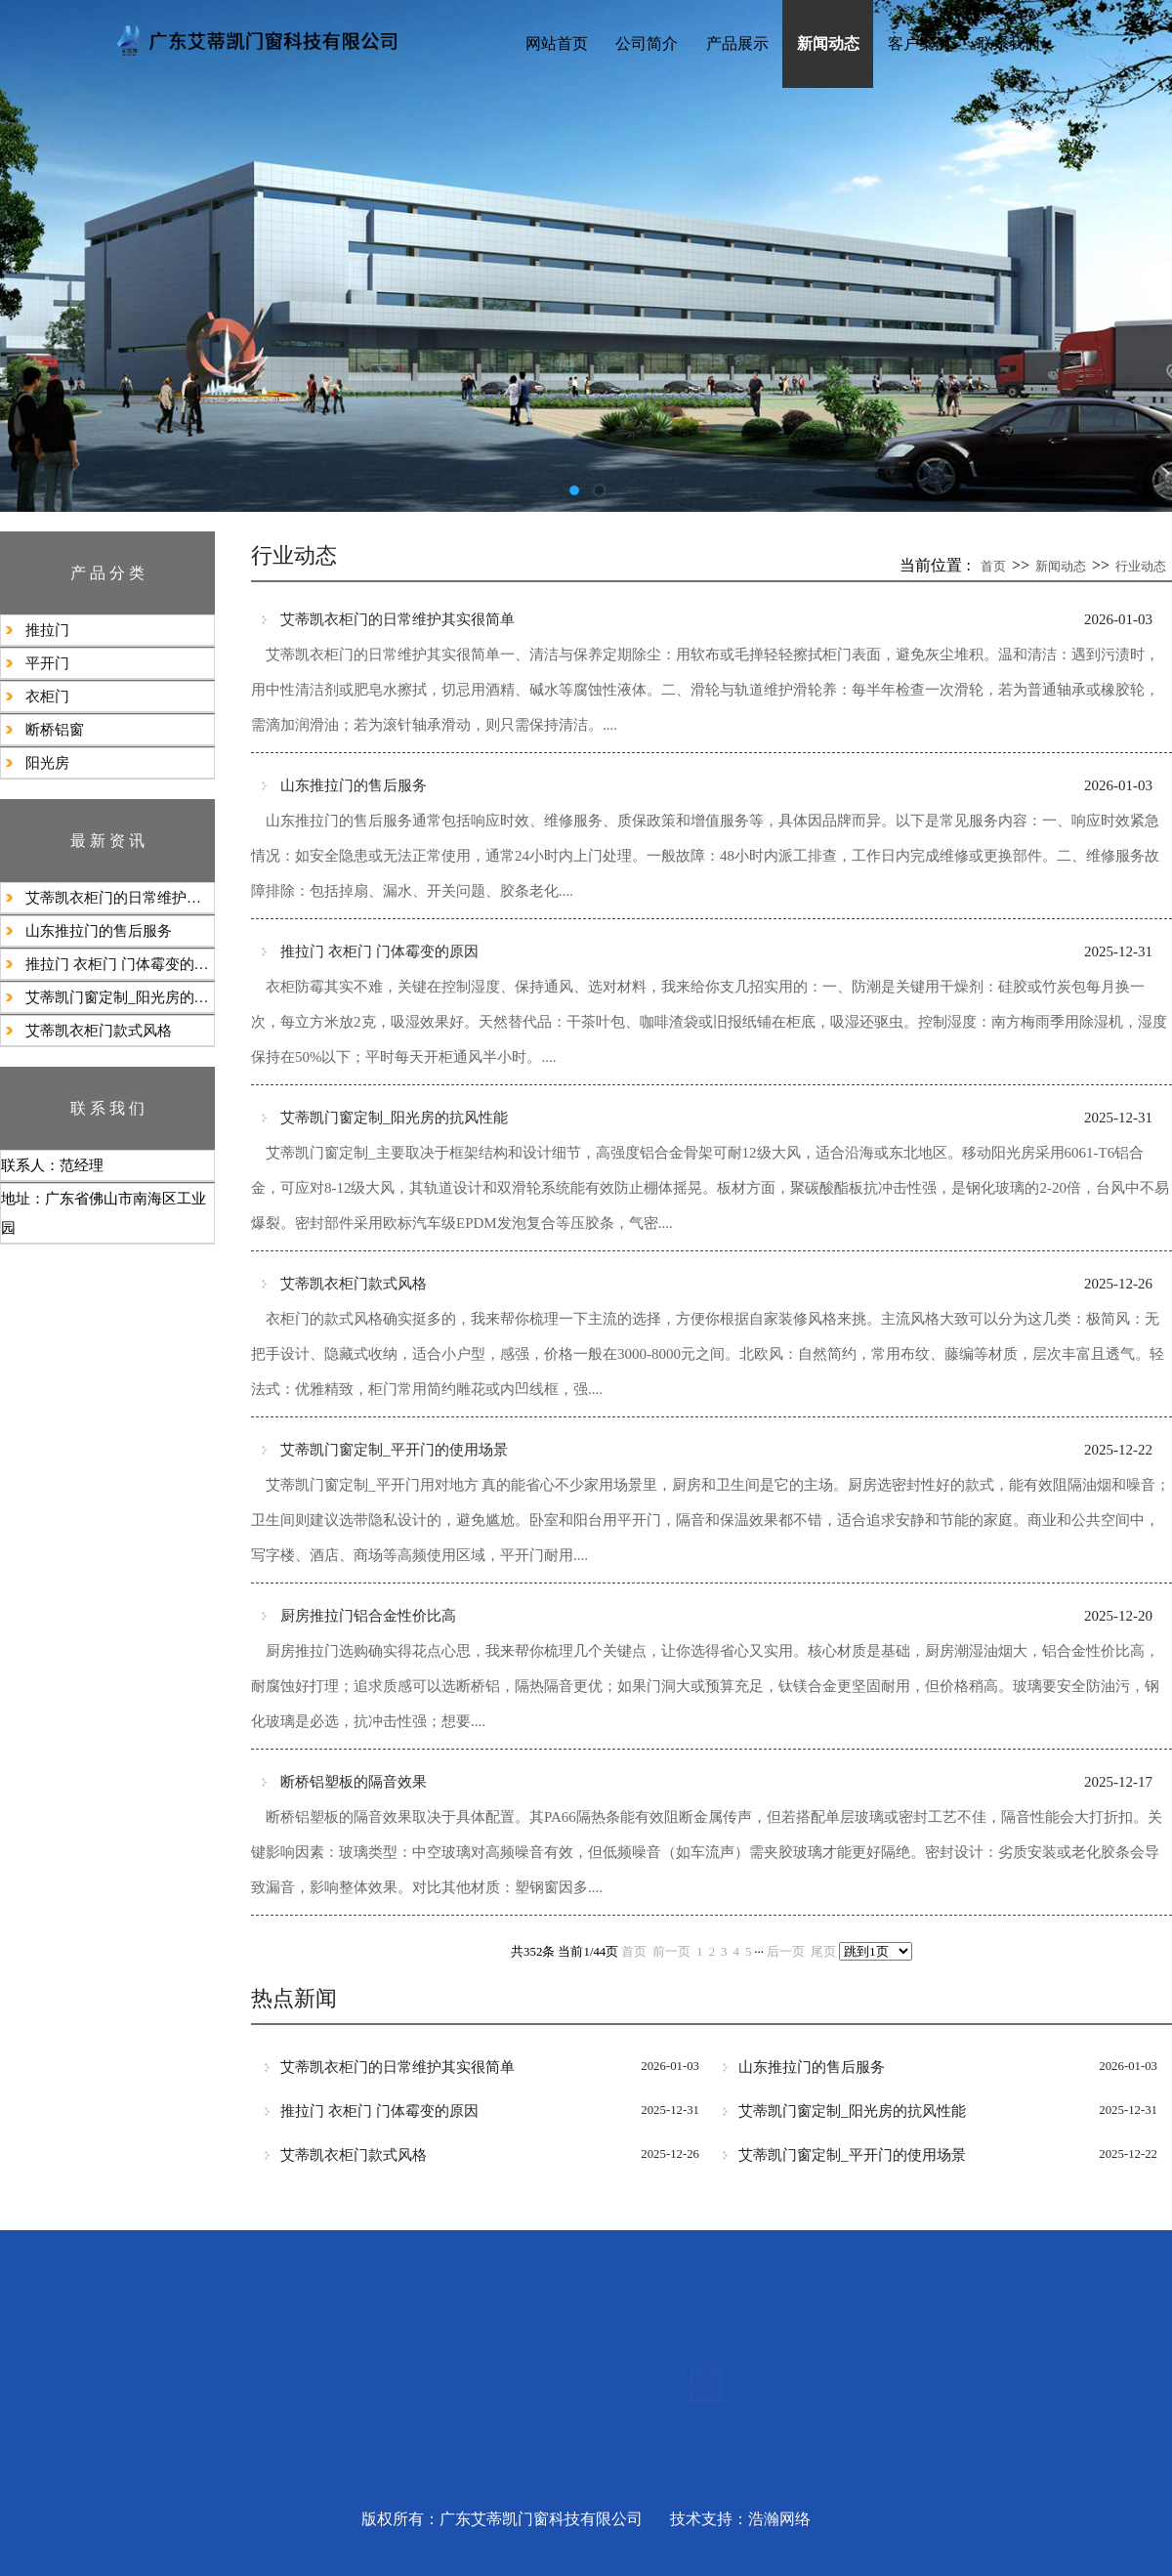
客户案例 (919, 43)
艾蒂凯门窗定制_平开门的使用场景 (394, 1449)
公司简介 (646, 43)
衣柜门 (47, 696)
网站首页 (556, 43)
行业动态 (1140, 566)
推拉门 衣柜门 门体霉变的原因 (119, 964)
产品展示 (737, 43)
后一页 (786, 1952)
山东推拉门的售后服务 (98, 931)
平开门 (47, 663)
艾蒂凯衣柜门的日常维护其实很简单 (119, 898)
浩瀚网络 (779, 2519)
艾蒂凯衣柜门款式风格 (98, 1030)
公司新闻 (395, 2354)
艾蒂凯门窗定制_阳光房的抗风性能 (119, 997)
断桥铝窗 (54, 730)
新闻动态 (828, 43)
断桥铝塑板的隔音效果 (353, 1781)
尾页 (823, 1952)
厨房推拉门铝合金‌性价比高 (368, 1615)
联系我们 (1009, 43)
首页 (993, 566)
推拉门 (47, 630)
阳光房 (47, 763)
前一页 (671, 1952)
